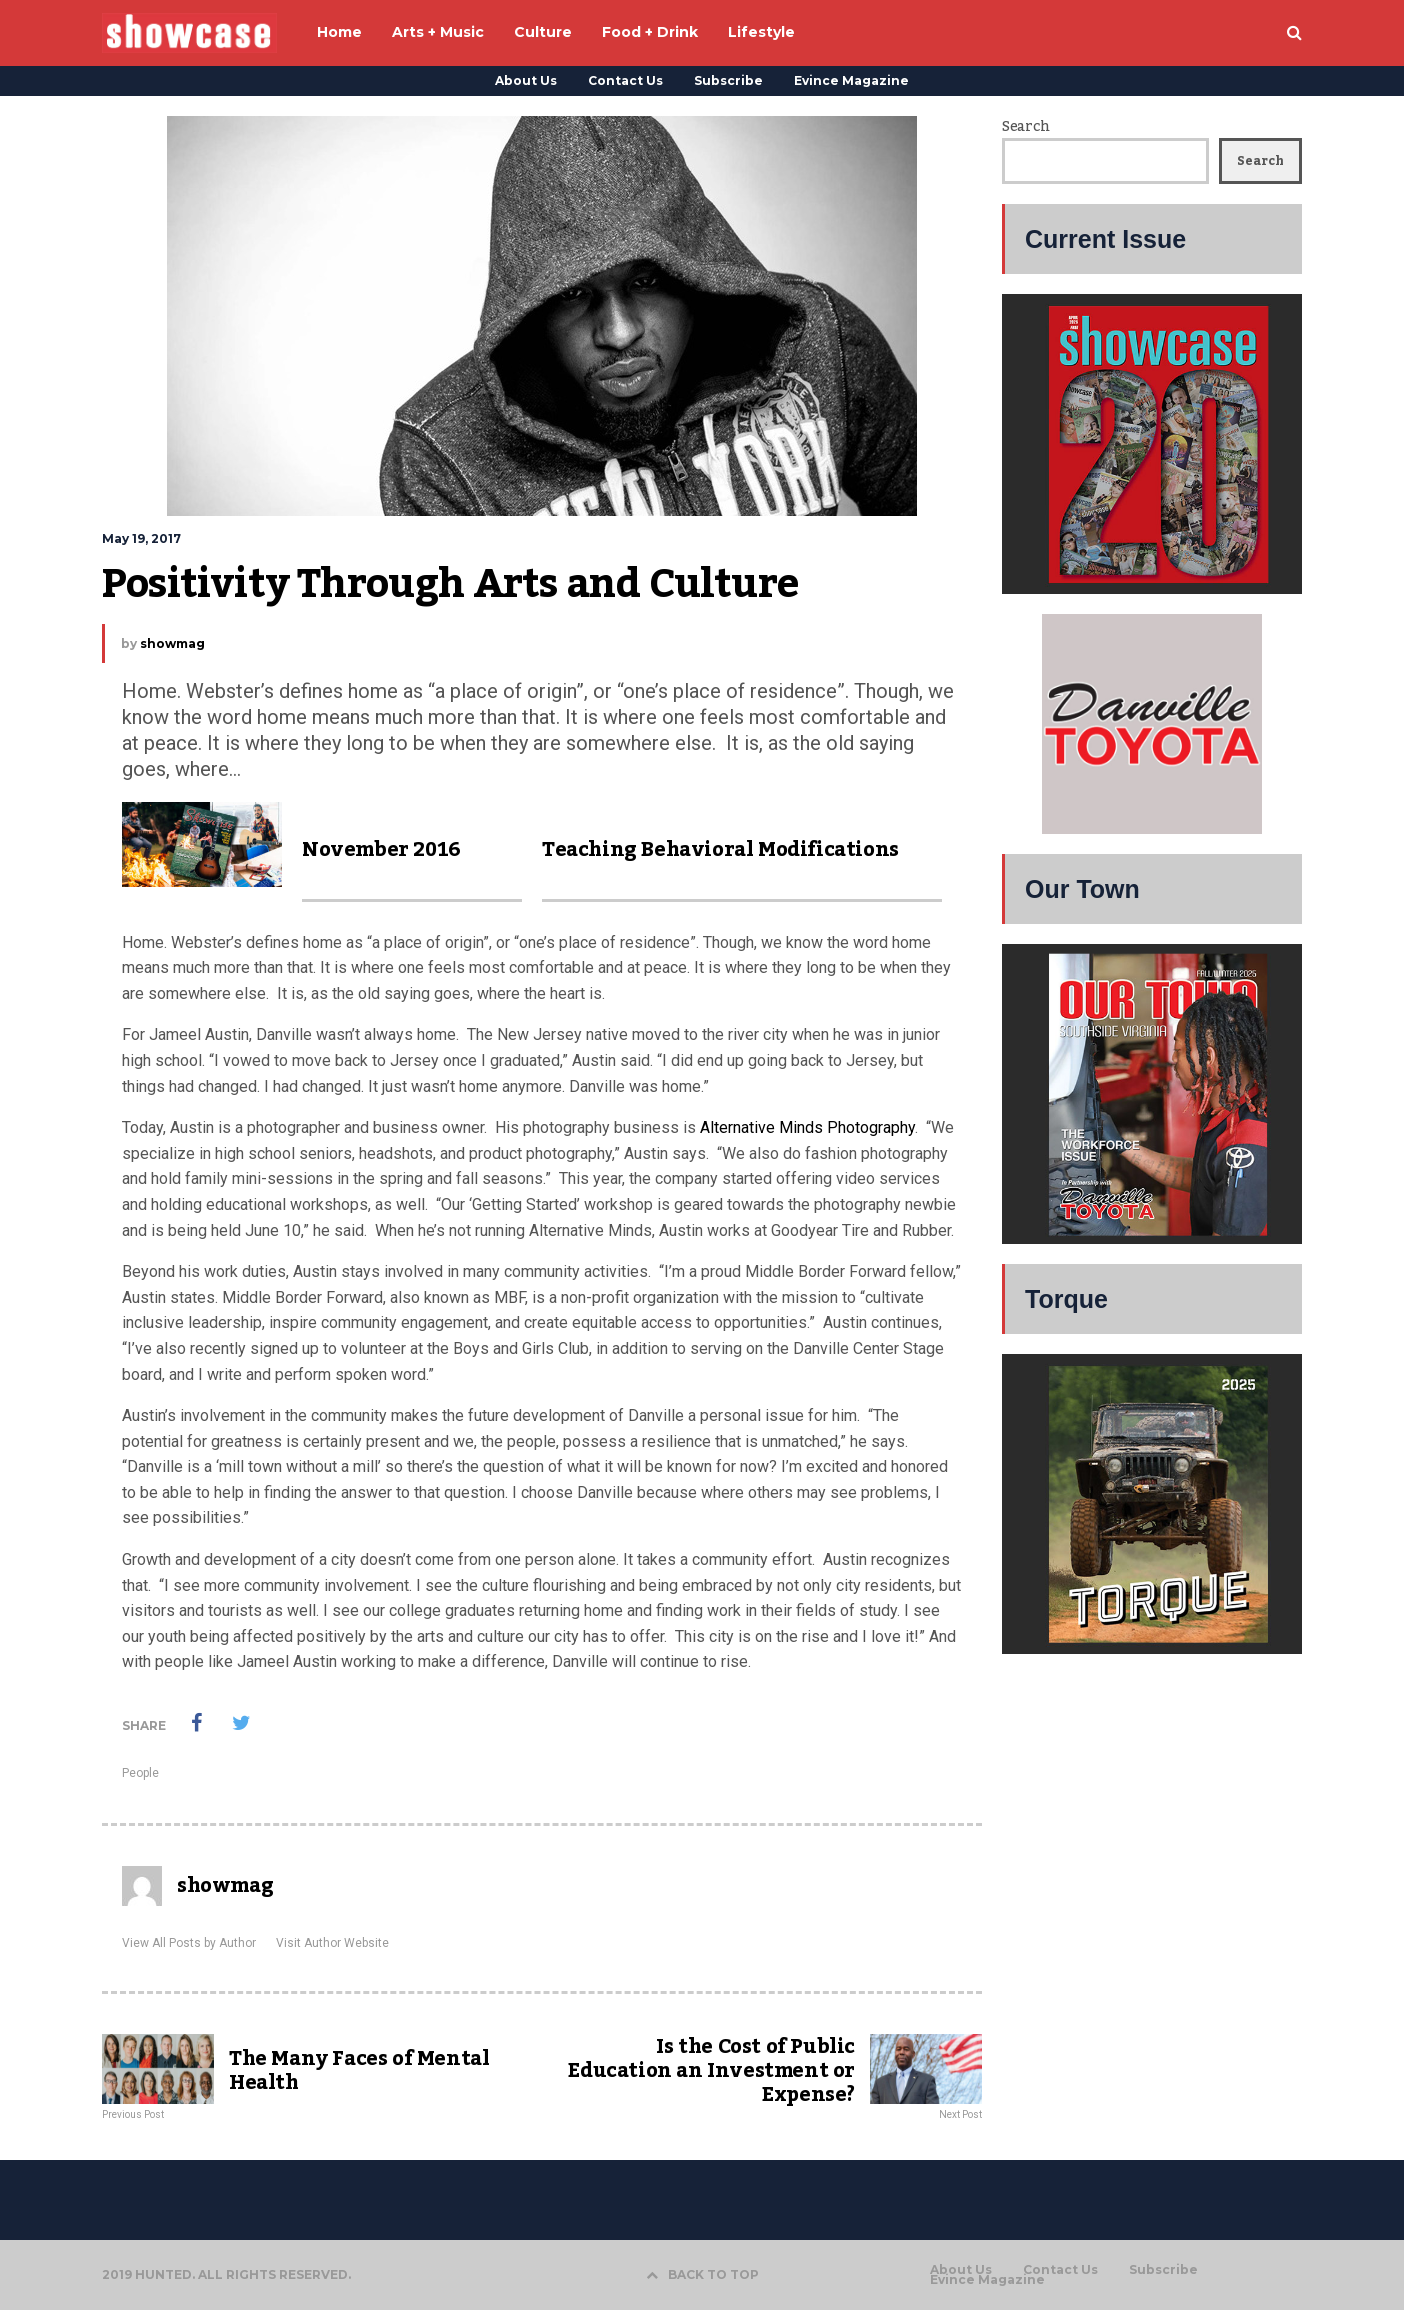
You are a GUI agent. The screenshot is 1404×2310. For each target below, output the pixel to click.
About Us (526, 80)
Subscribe (728, 80)
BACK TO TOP (702, 2274)
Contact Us (625, 80)
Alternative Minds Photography (807, 1127)
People (140, 1773)
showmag (172, 643)
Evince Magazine (851, 80)
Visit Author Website (332, 1943)
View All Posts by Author (189, 1943)
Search (1025, 127)
